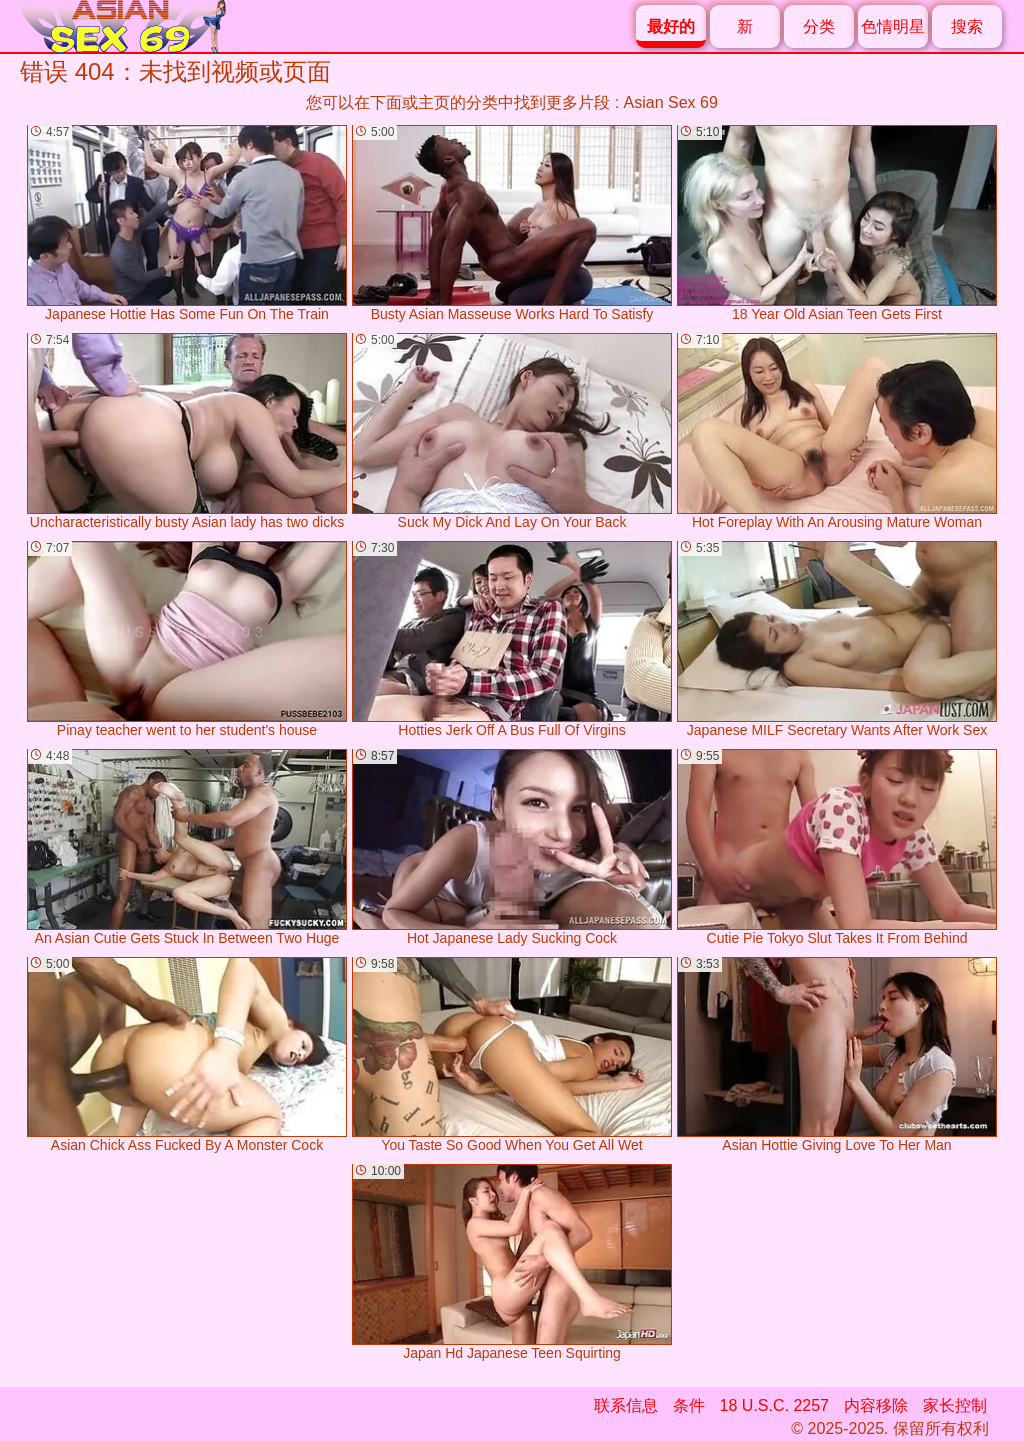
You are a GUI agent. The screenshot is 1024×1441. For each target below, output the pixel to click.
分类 (819, 26)
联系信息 (626, 1405)
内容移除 (876, 1405)
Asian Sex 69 (671, 102)
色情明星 (893, 26)
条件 (689, 1405)
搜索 (967, 26)
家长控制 (955, 1405)
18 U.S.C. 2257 (774, 1405)
